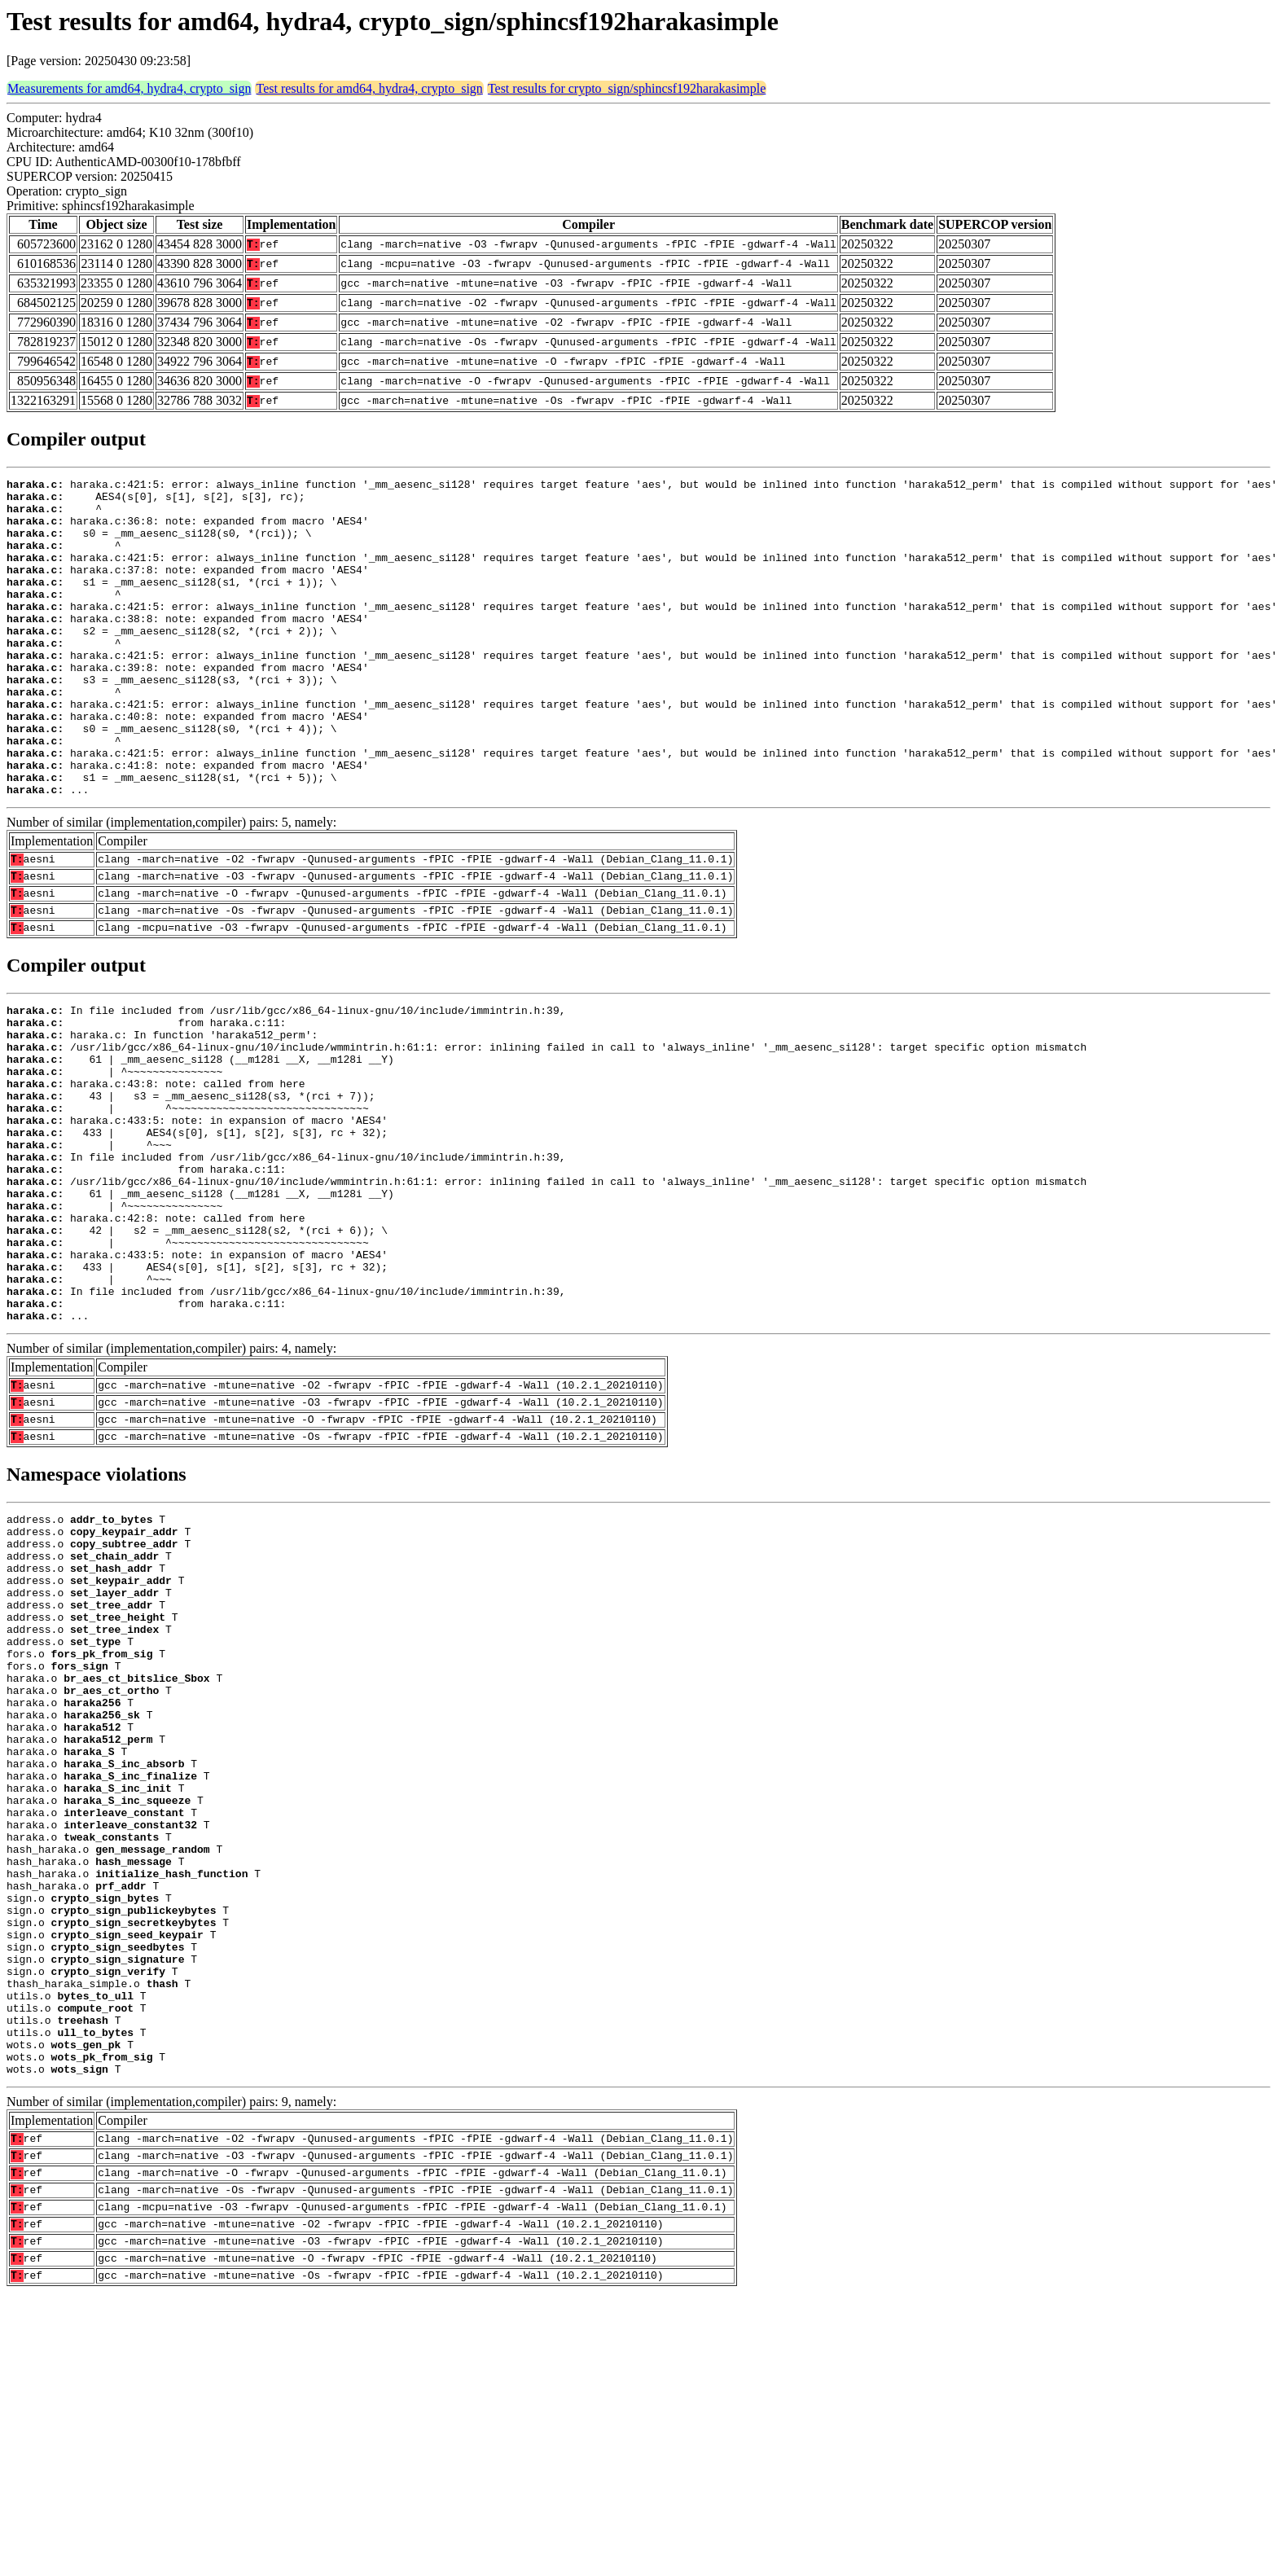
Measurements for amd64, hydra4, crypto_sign (129, 88)
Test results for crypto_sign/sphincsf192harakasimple (627, 88)
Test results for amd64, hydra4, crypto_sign (369, 88)
